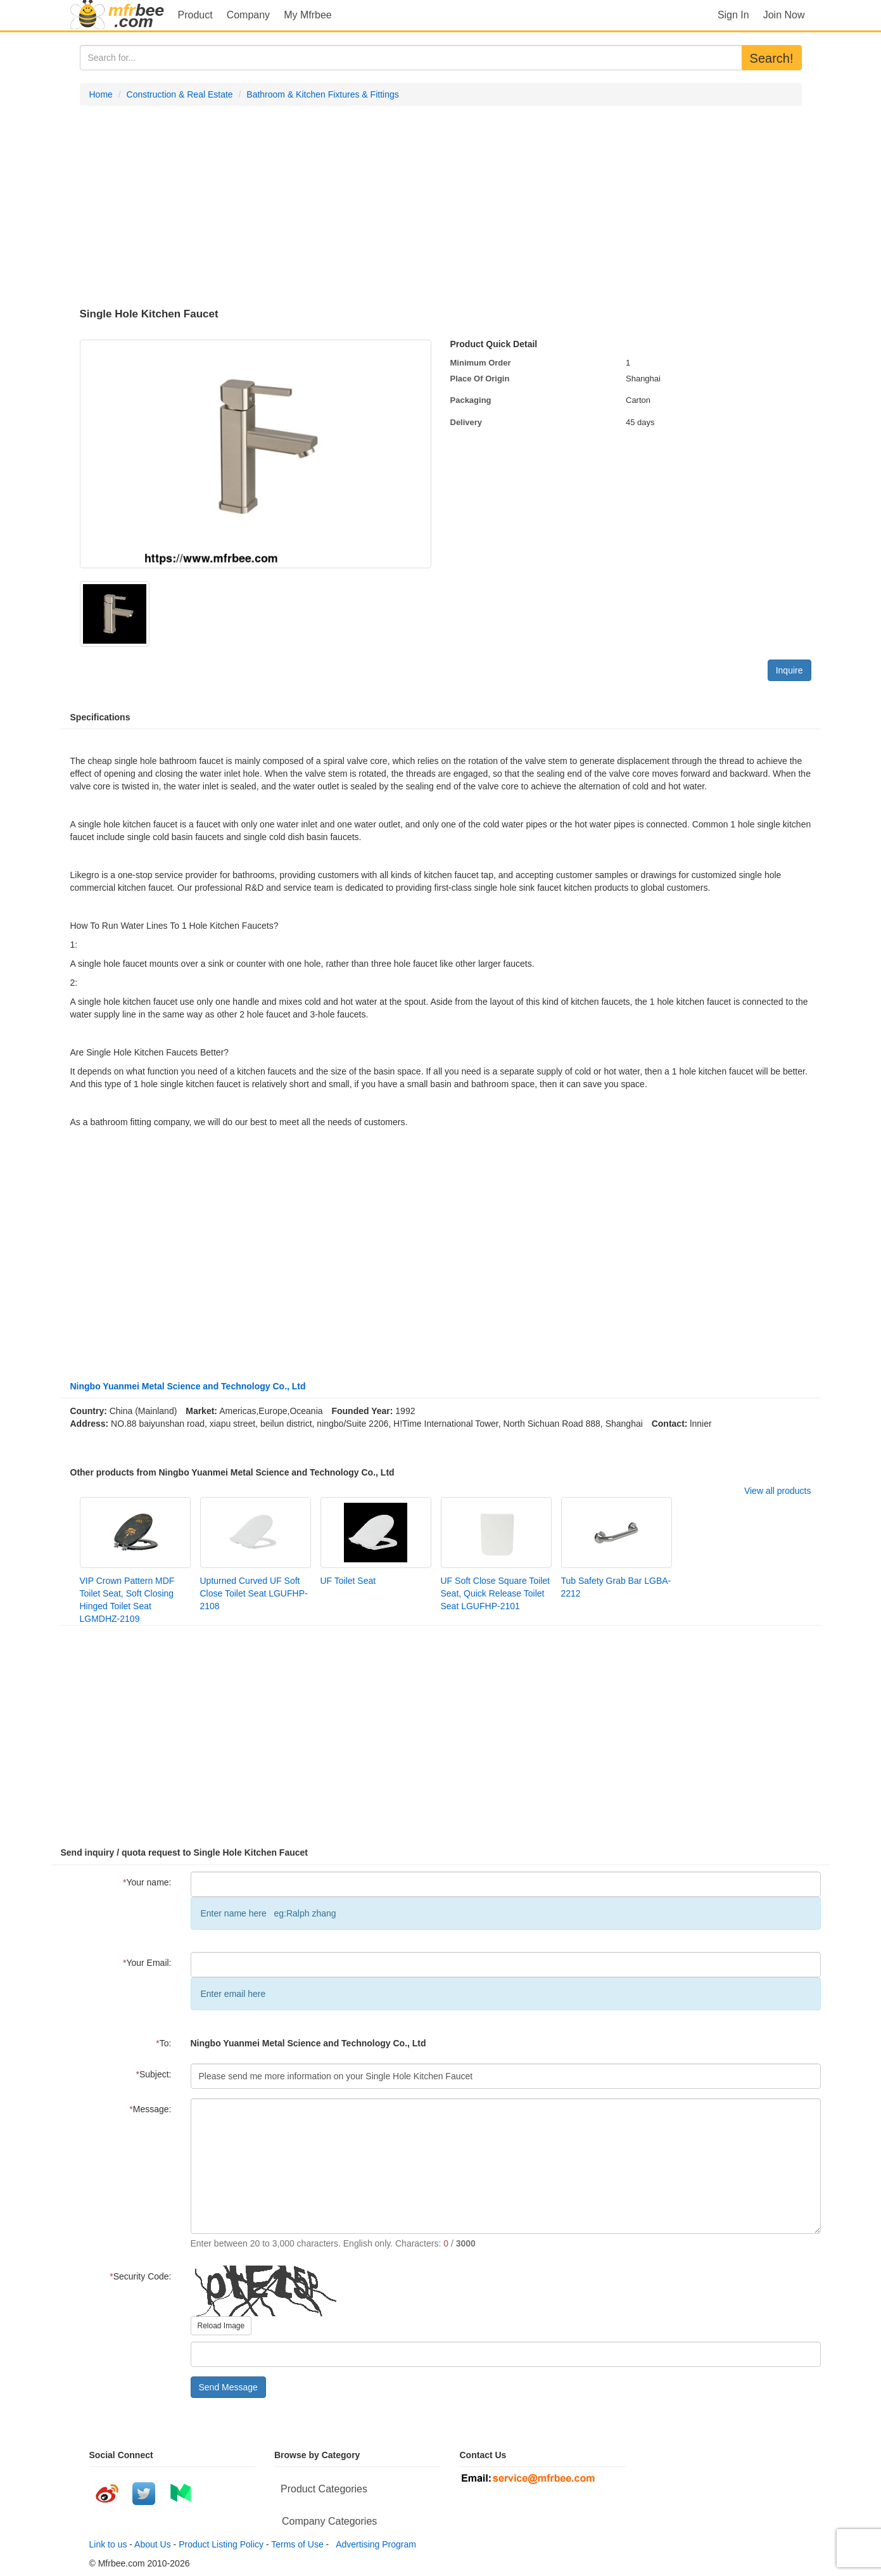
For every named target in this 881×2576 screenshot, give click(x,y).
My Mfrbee (308, 15)
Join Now (784, 15)
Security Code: (140, 2276)
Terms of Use (297, 2544)
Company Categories (329, 2521)
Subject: (153, 2074)
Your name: (147, 1882)
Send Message (228, 2387)
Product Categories (324, 2489)
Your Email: (147, 1963)
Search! (772, 58)
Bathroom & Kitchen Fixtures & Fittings (322, 94)
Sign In (733, 15)
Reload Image (221, 2325)
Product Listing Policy (221, 2544)
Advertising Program (373, 2544)
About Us (152, 2544)
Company (248, 15)
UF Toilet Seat (348, 1581)
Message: (150, 2109)
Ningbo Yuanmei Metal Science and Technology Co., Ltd (188, 1386)
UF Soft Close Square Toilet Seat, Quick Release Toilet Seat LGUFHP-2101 (495, 1593)
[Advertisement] (441, 207)
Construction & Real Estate (180, 94)
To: (163, 2043)
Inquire (789, 670)
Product (195, 15)
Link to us (108, 2544)
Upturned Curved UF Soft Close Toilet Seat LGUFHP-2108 (254, 1593)
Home (101, 94)
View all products (777, 1491)
